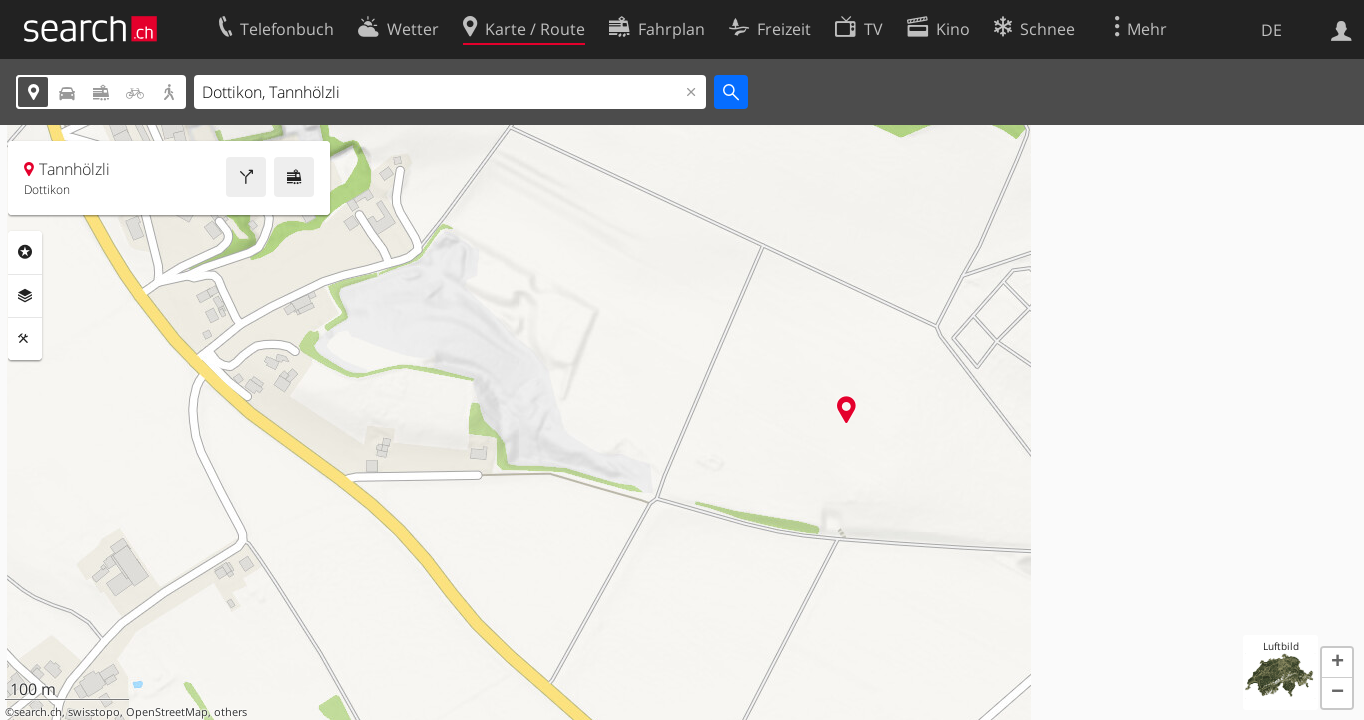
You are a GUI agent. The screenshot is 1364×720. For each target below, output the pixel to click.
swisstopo (94, 712)
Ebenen (25, 296)
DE (1271, 30)
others (230, 712)
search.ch (38, 712)
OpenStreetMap (167, 712)
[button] (1337, 663)
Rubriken (25, 252)
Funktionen (25, 339)
